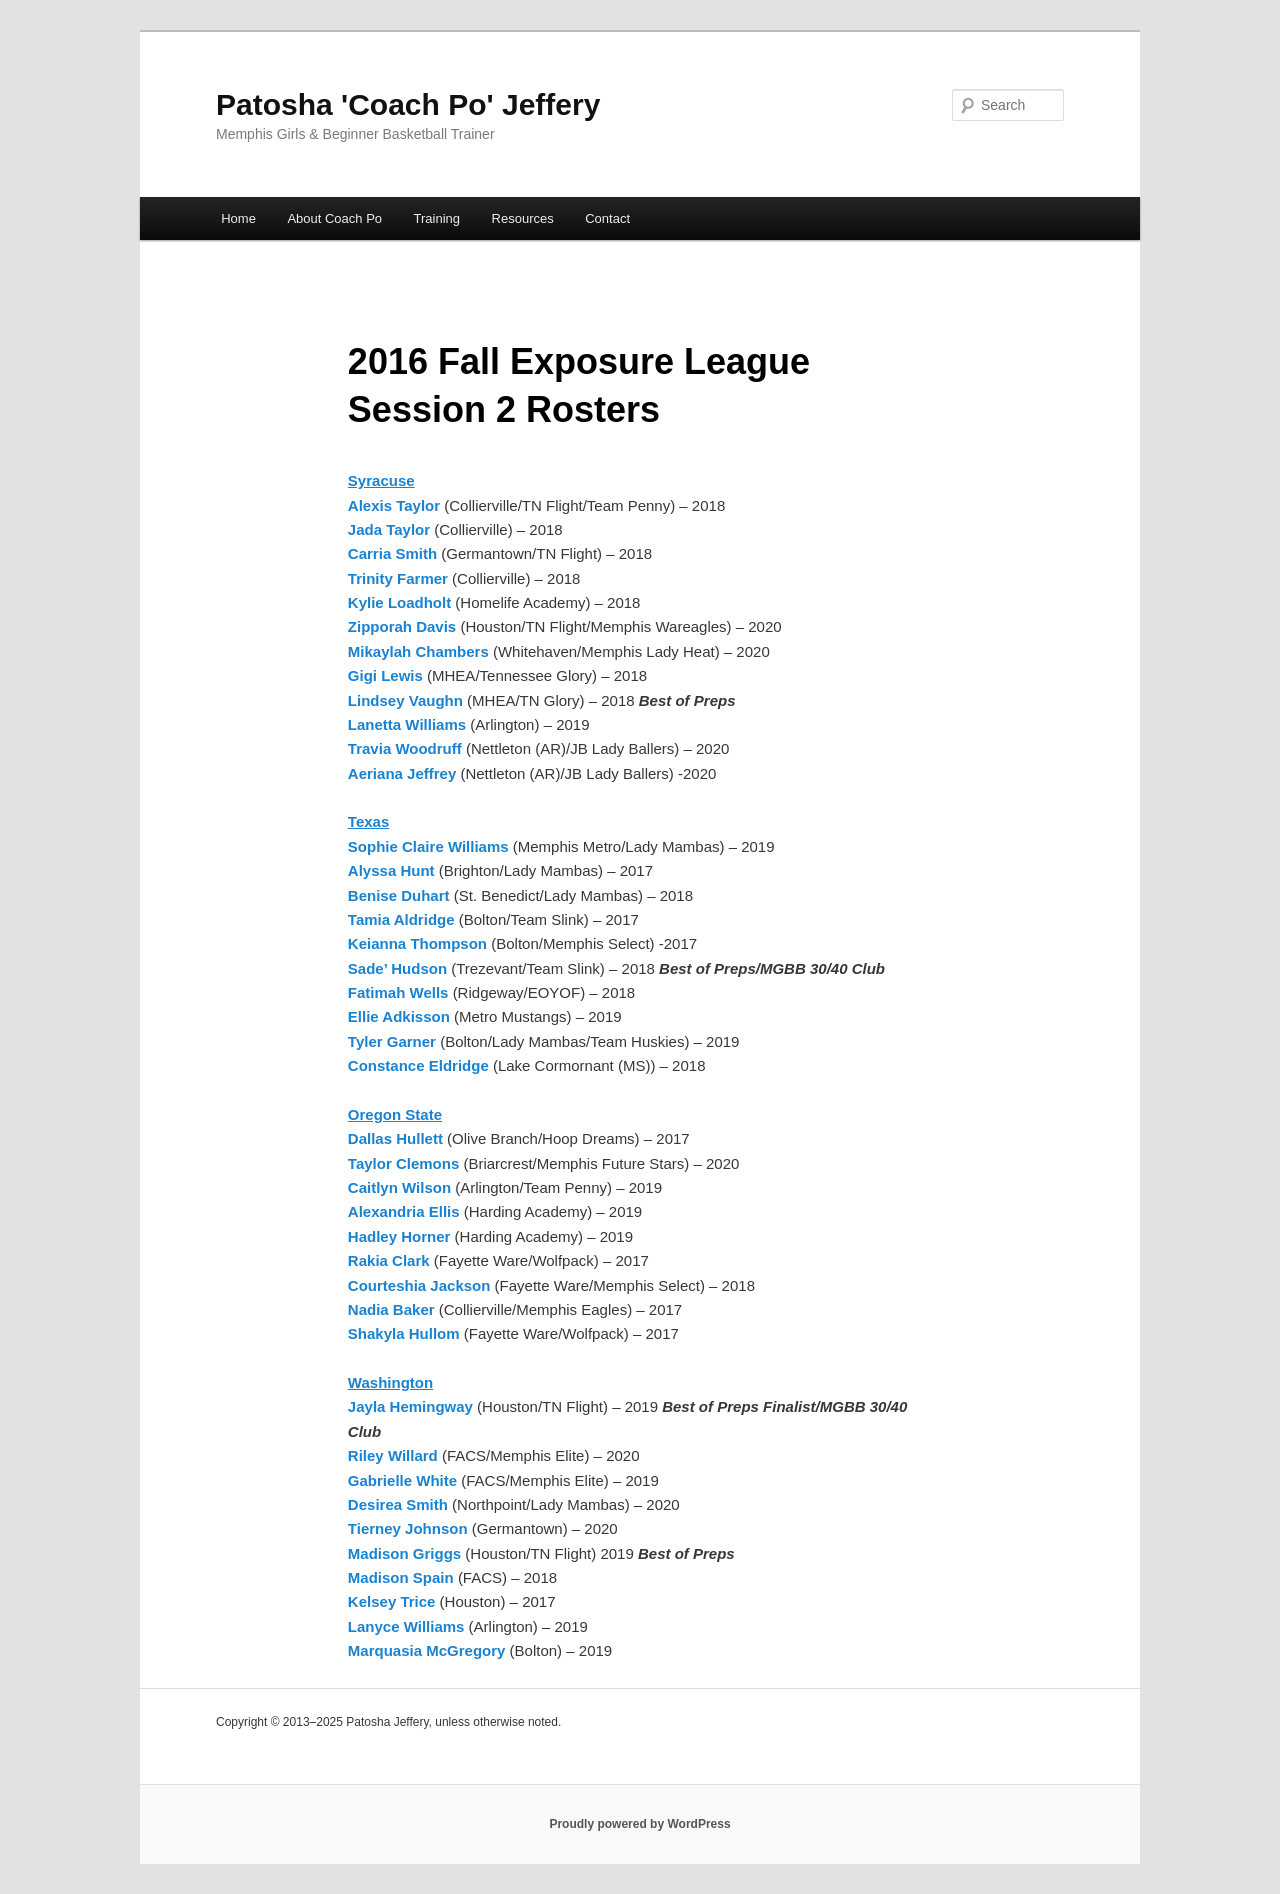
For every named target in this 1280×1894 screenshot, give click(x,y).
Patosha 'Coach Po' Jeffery (408, 104)
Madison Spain (403, 1577)
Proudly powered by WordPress (639, 1824)
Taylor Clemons (403, 1163)
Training (437, 218)
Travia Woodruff (407, 748)
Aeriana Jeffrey (404, 773)
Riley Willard (393, 1455)
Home (238, 218)
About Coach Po (334, 218)
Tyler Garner (392, 1041)
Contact (607, 218)
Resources (523, 218)
